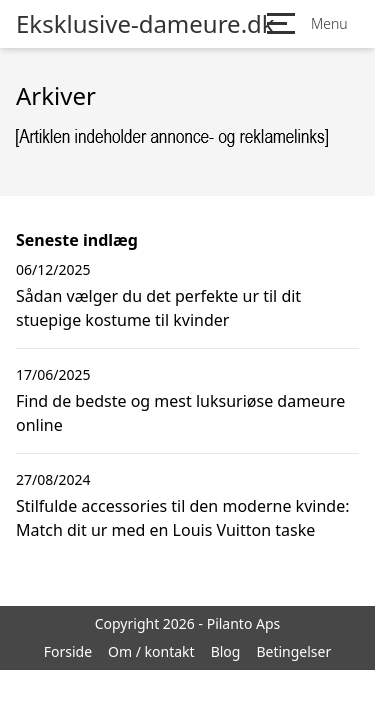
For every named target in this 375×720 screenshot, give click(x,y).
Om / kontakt (151, 651)
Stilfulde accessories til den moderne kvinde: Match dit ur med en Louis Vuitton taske (182, 518)
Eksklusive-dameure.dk (145, 24)
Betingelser (293, 651)
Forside (68, 651)
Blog (226, 651)
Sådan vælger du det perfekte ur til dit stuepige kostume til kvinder (158, 308)
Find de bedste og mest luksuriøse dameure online (180, 413)
